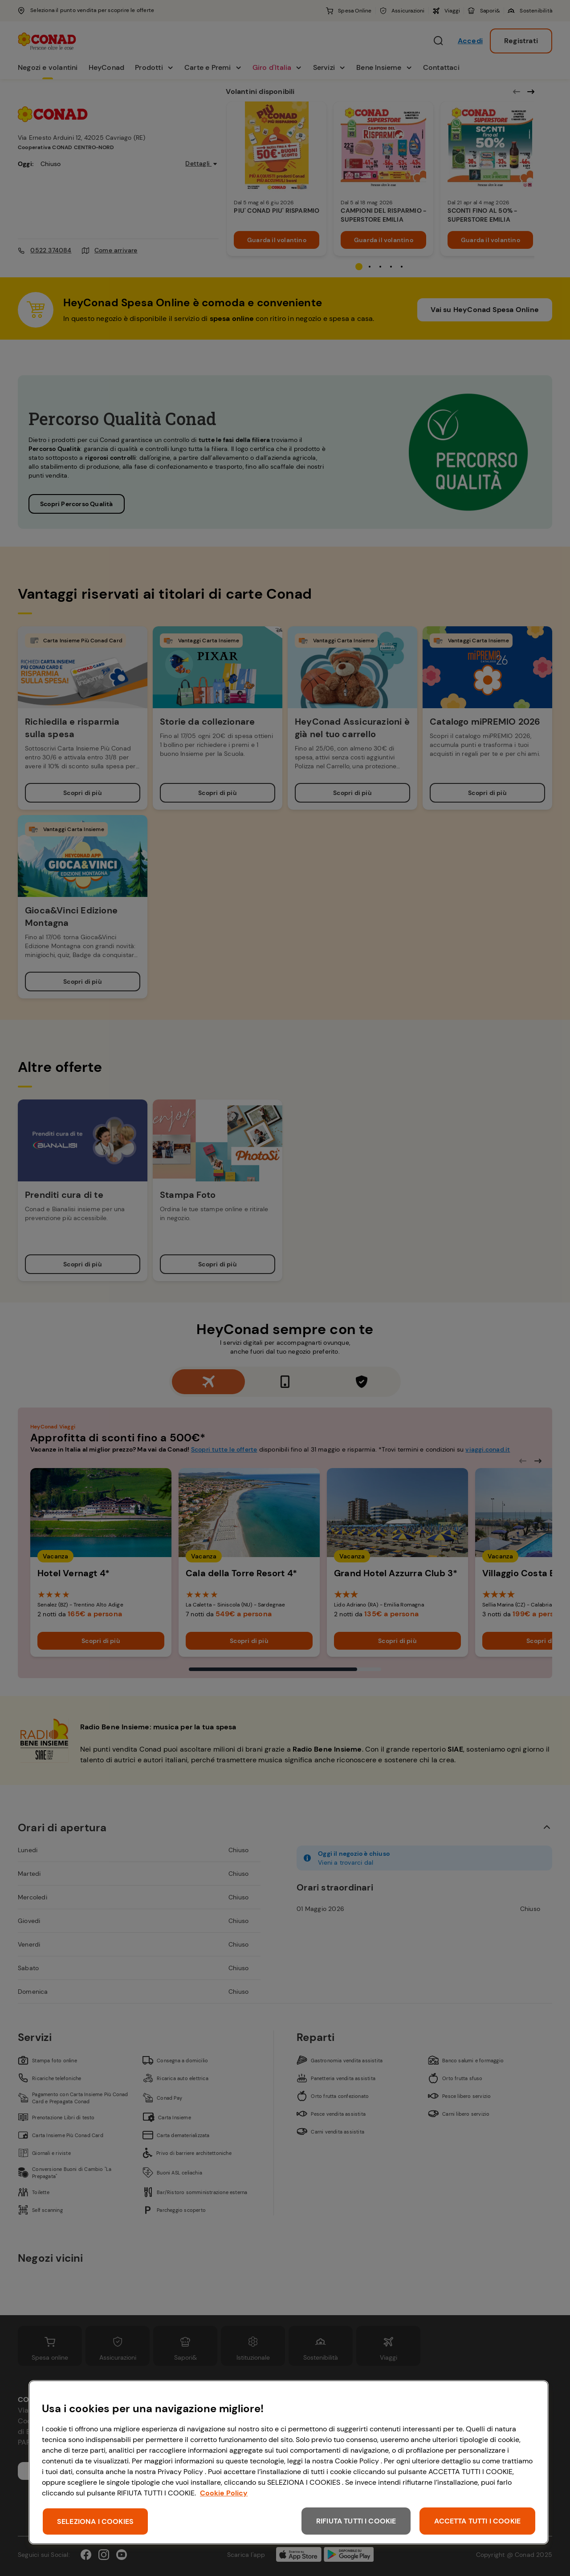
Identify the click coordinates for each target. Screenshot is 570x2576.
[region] (288, 2462)
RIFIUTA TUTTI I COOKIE (356, 2521)
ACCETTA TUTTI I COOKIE (477, 2521)
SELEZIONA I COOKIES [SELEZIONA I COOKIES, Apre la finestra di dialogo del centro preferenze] (95, 2521)
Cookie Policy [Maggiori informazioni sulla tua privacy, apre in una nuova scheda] (224, 2493)
